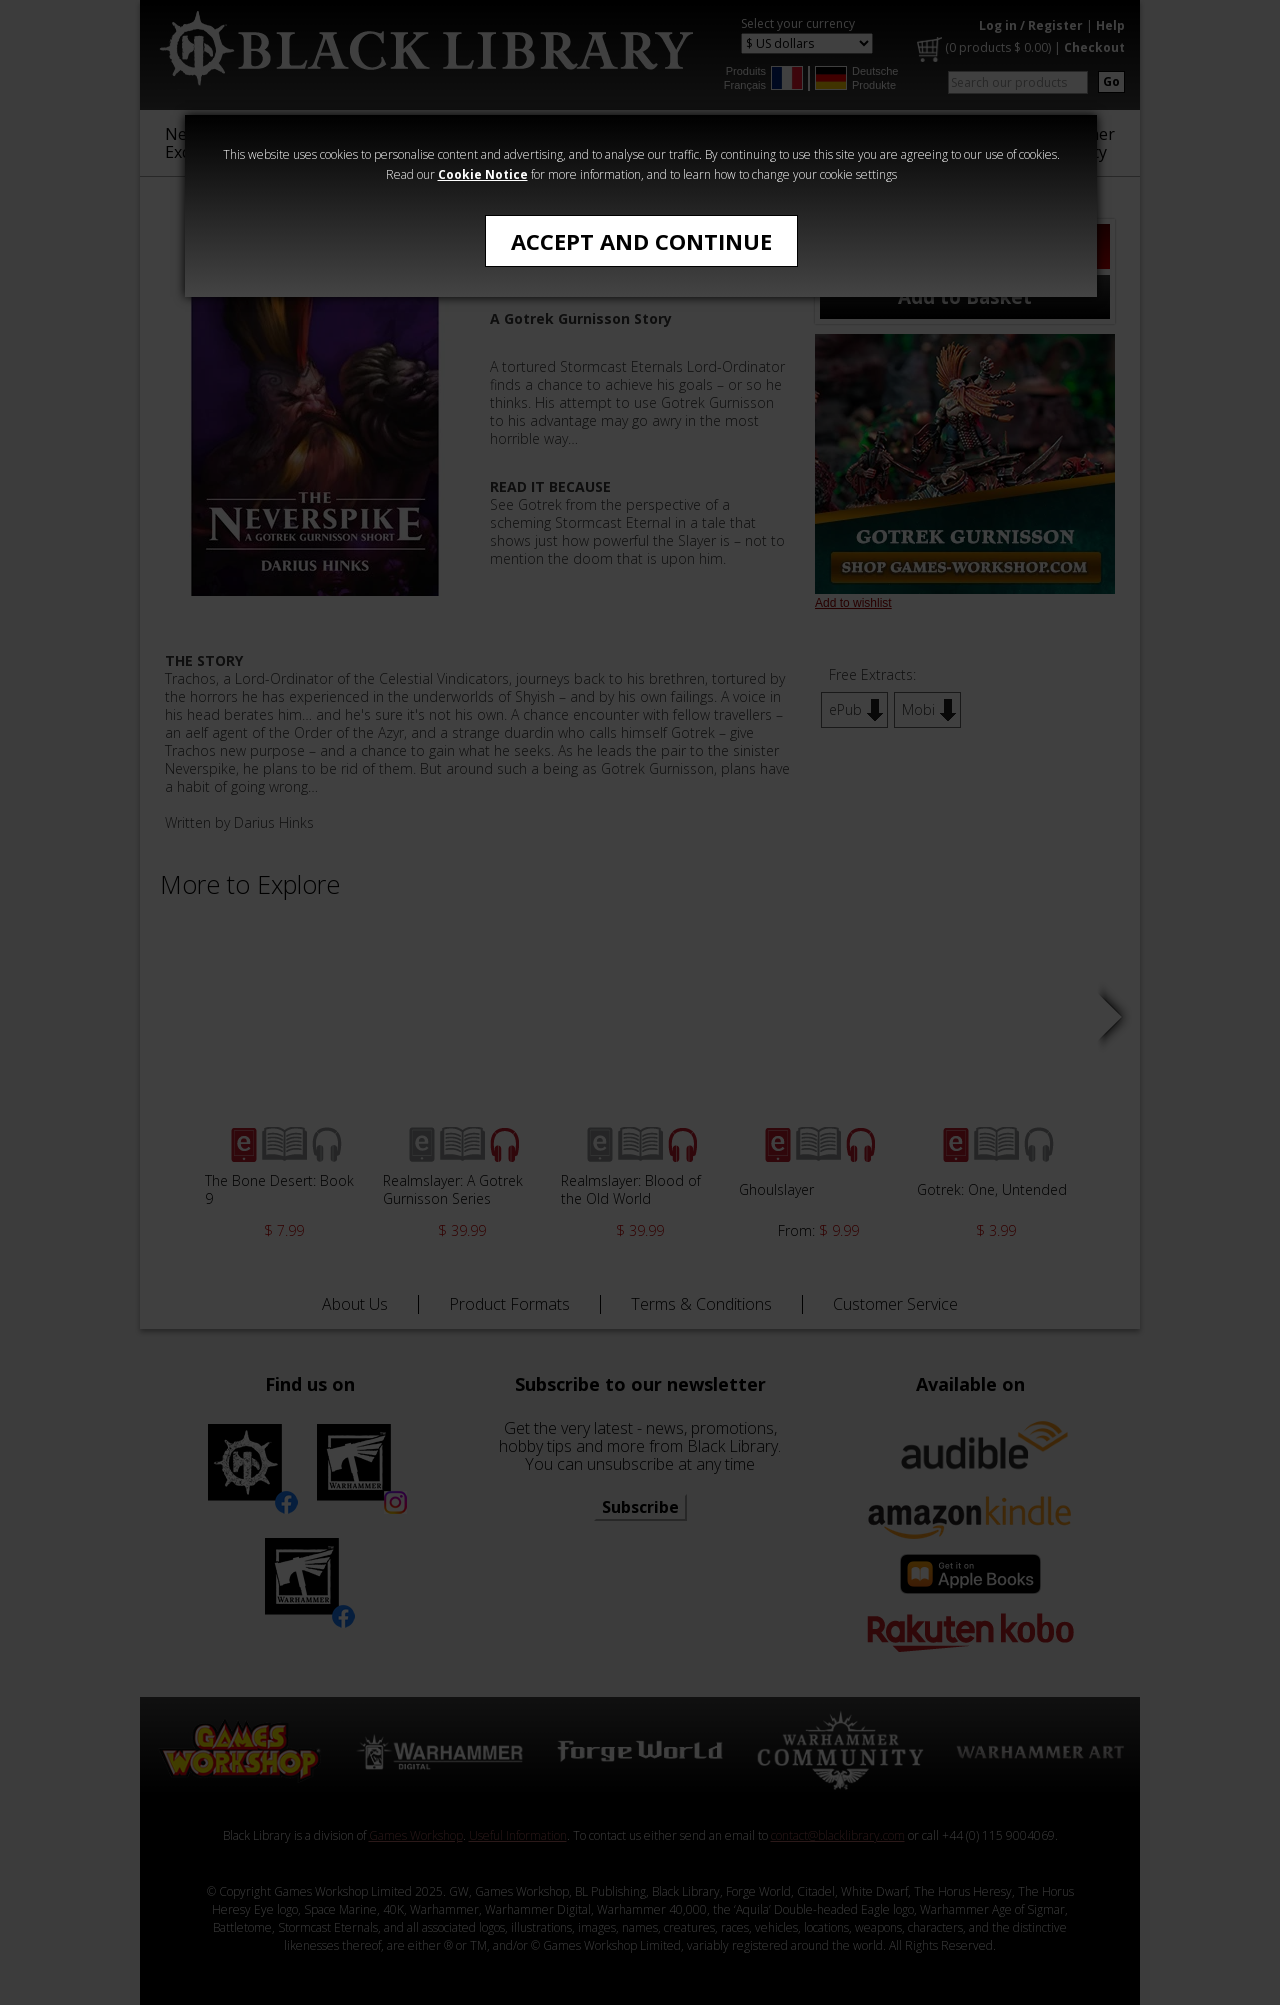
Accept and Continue (641, 241)
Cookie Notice (483, 174)
